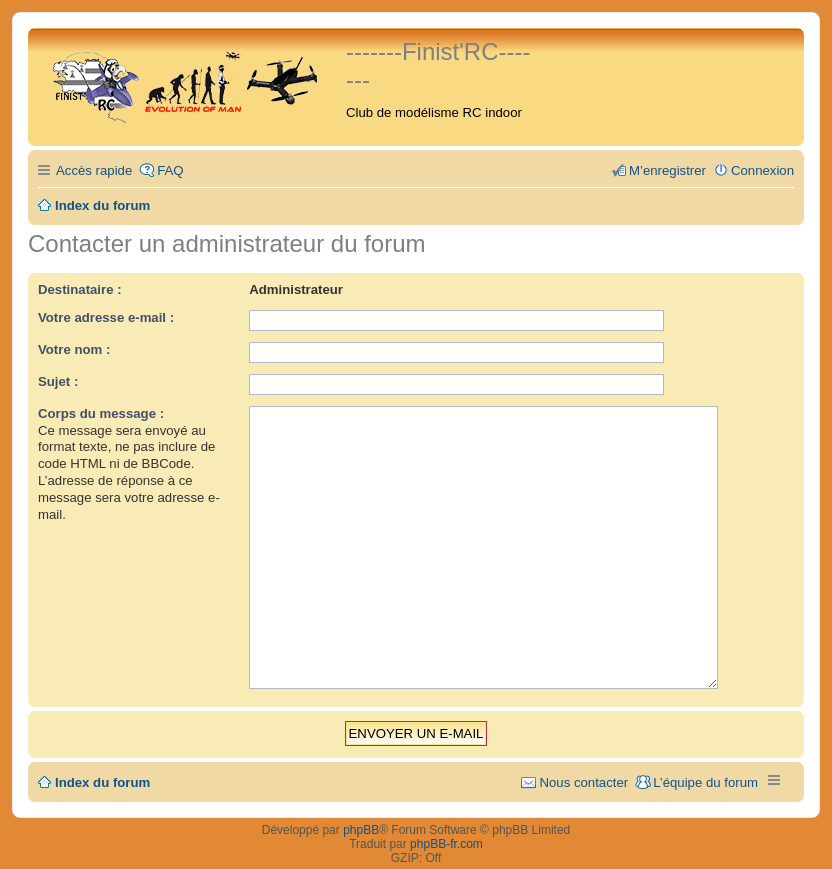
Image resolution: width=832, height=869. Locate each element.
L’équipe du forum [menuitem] (705, 755)
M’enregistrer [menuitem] (667, 170)
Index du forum (102, 755)
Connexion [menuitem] (762, 170)
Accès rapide (94, 170)
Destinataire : (80, 289)
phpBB (361, 803)
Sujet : (58, 381)
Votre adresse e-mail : (106, 317)
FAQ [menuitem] (170, 170)
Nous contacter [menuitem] (583, 755)
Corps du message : (101, 413)
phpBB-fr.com (446, 817)
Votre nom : (74, 349)
